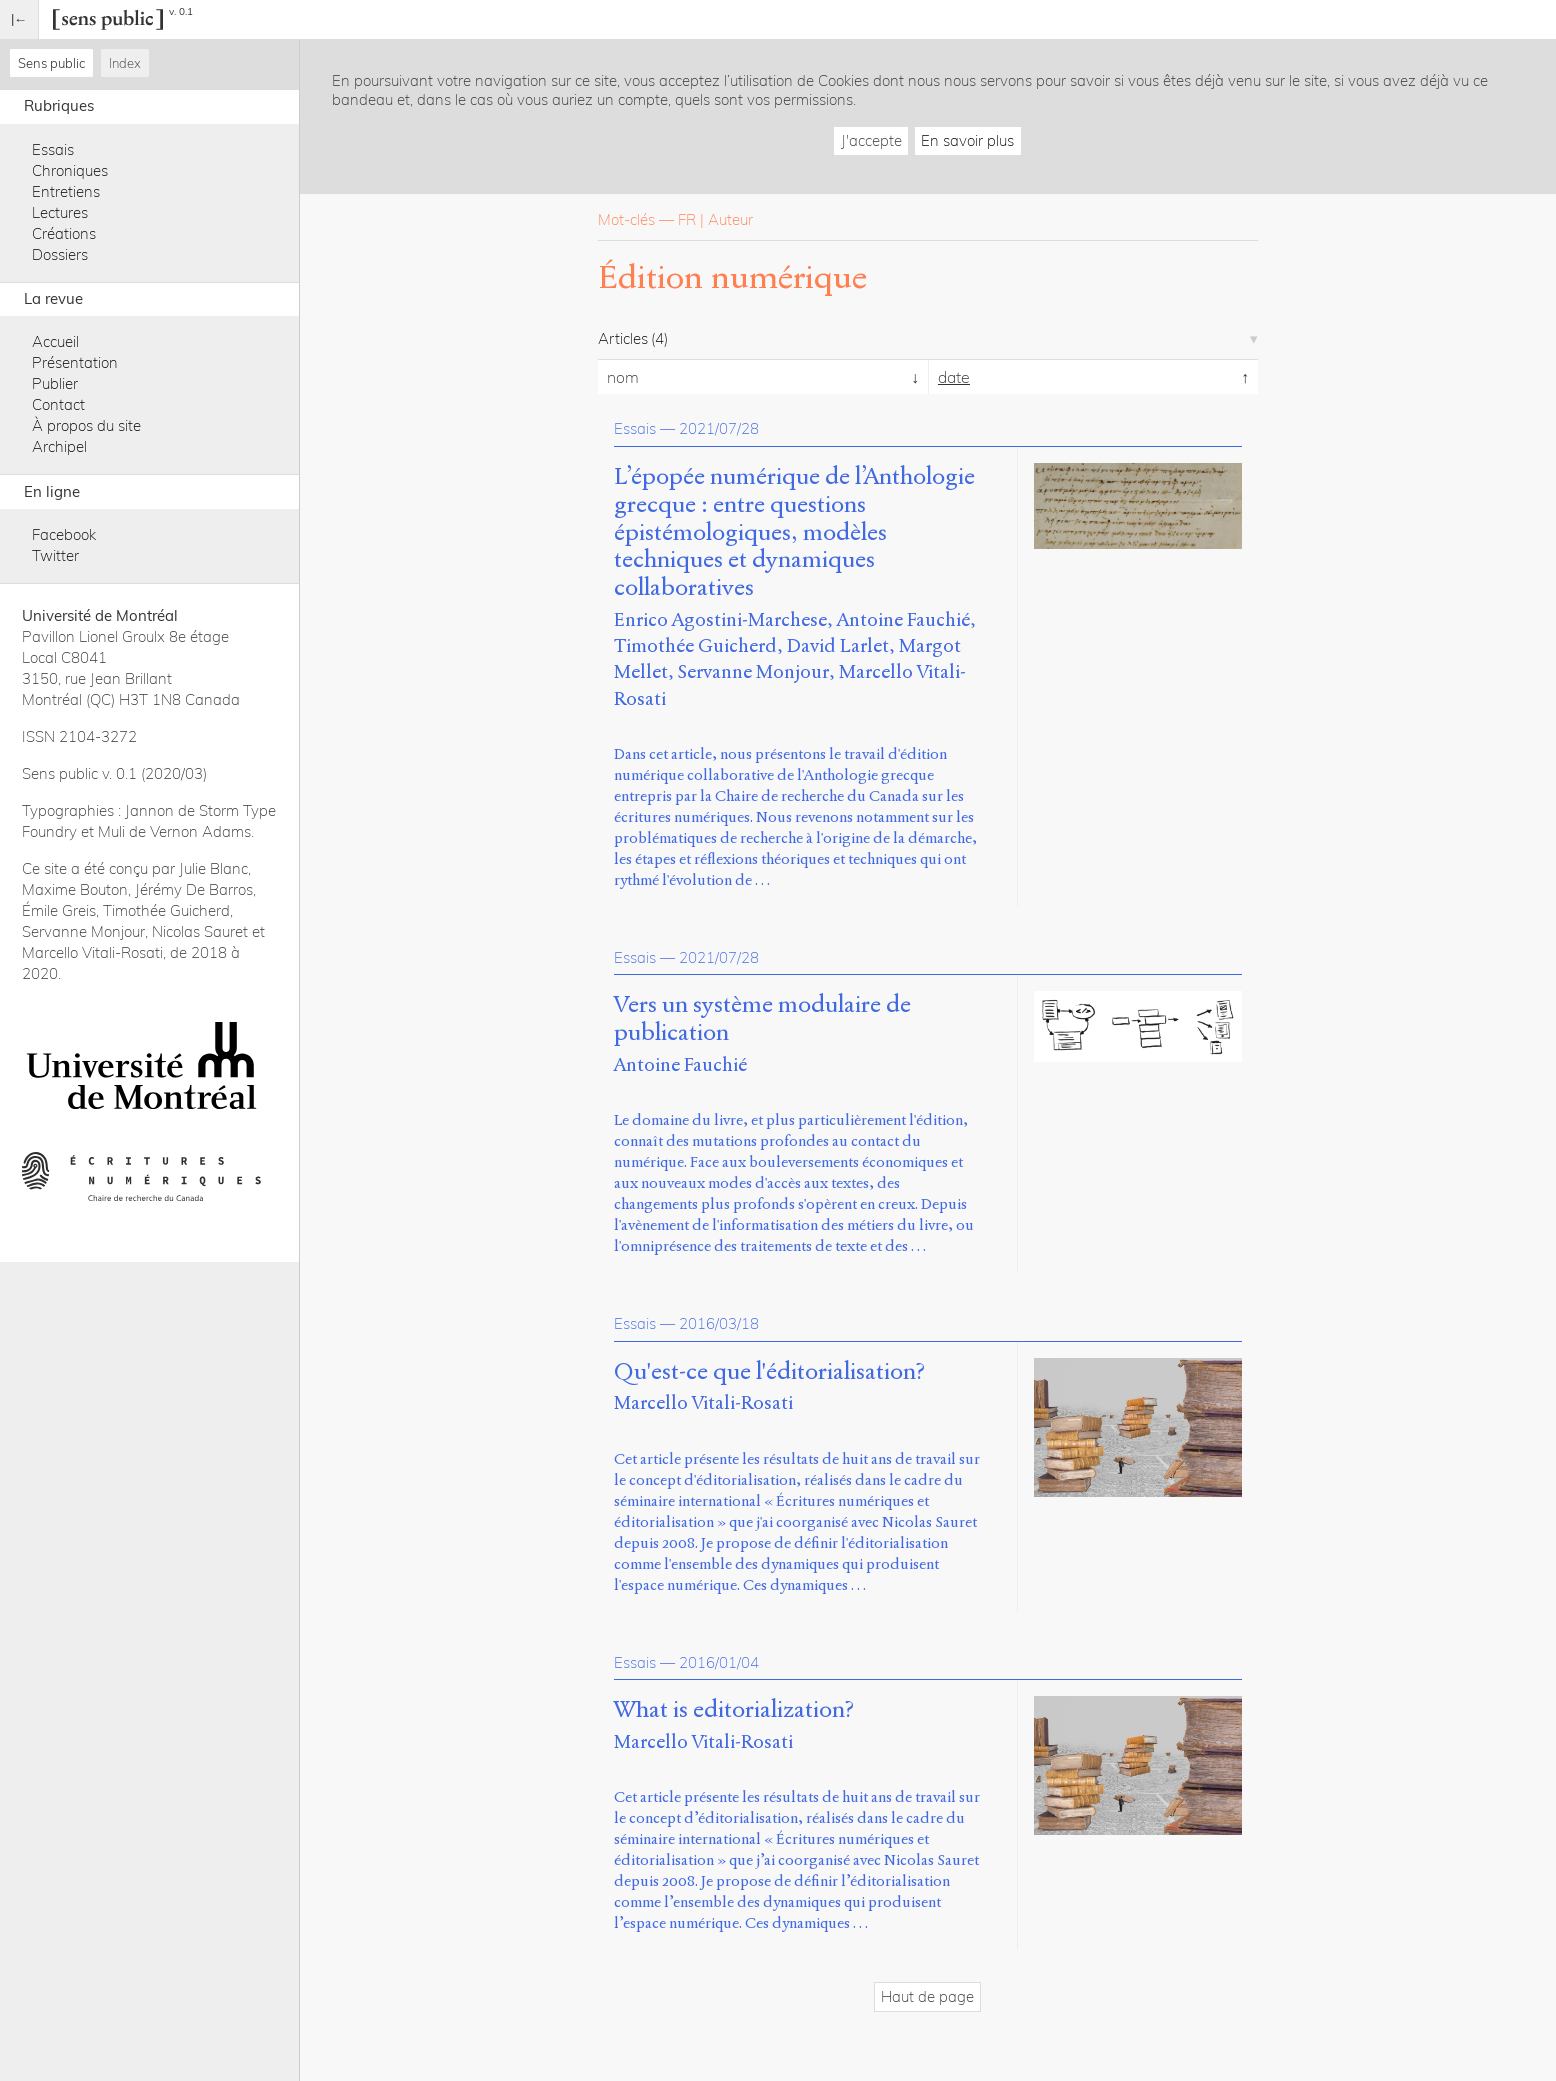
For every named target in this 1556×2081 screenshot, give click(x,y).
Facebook (64, 534)
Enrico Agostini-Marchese (720, 619)
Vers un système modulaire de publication (762, 1019)
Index (125, 63)
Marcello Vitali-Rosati (703, 1402)
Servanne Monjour (753, 671)
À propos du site (86, 425)
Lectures (60, 212)
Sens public (51, 63)
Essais (53, 149)
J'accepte (871, 140)
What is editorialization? (734, 1710)
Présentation (75, 362)
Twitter (55, 555)
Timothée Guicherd (695, 645)
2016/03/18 (719, 1323)
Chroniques (70, 170)
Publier (55, 383)
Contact (58, 404)
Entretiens (66, 191)
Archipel (59, 446)
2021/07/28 (719, 428)
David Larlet (838, 645)
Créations (64, 233)
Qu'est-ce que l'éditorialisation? (769, 1372)
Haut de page (927, 1996)
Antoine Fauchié (903, 619)
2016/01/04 (719, 1662)
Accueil (55, 341)
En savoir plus (967, 140)
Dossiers (60, 254)
